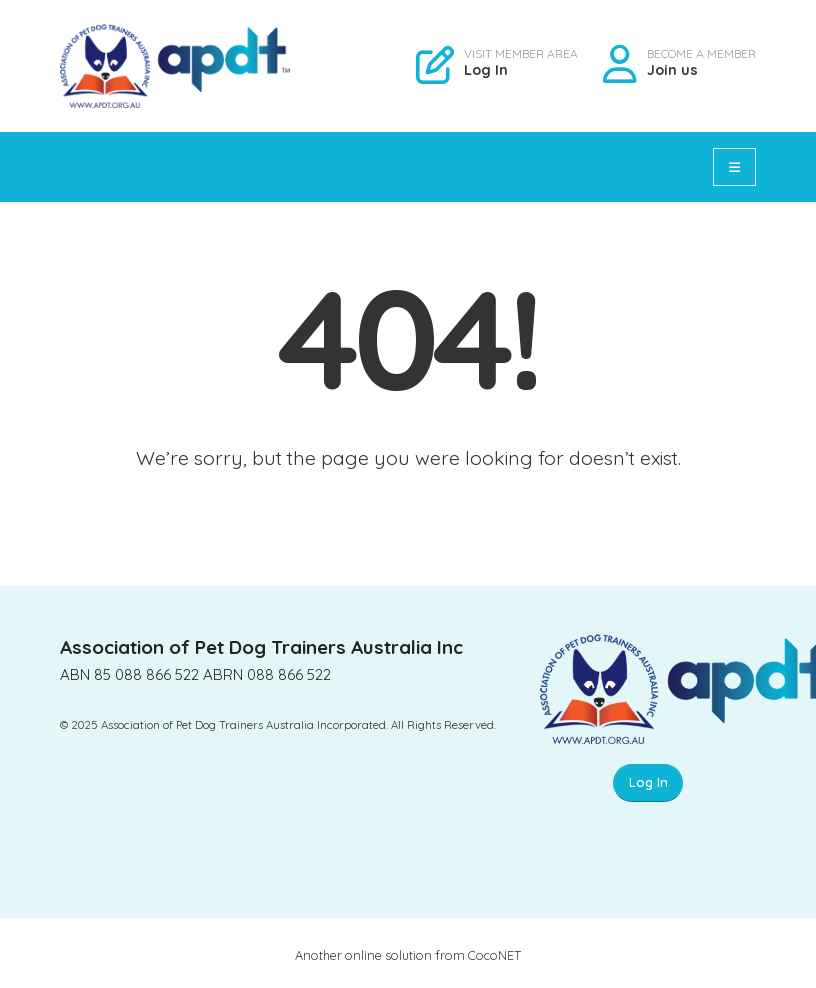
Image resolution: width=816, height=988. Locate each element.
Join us (672, 70)
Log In (486, 70)
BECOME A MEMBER (701, 54)
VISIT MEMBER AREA (521, 54)
